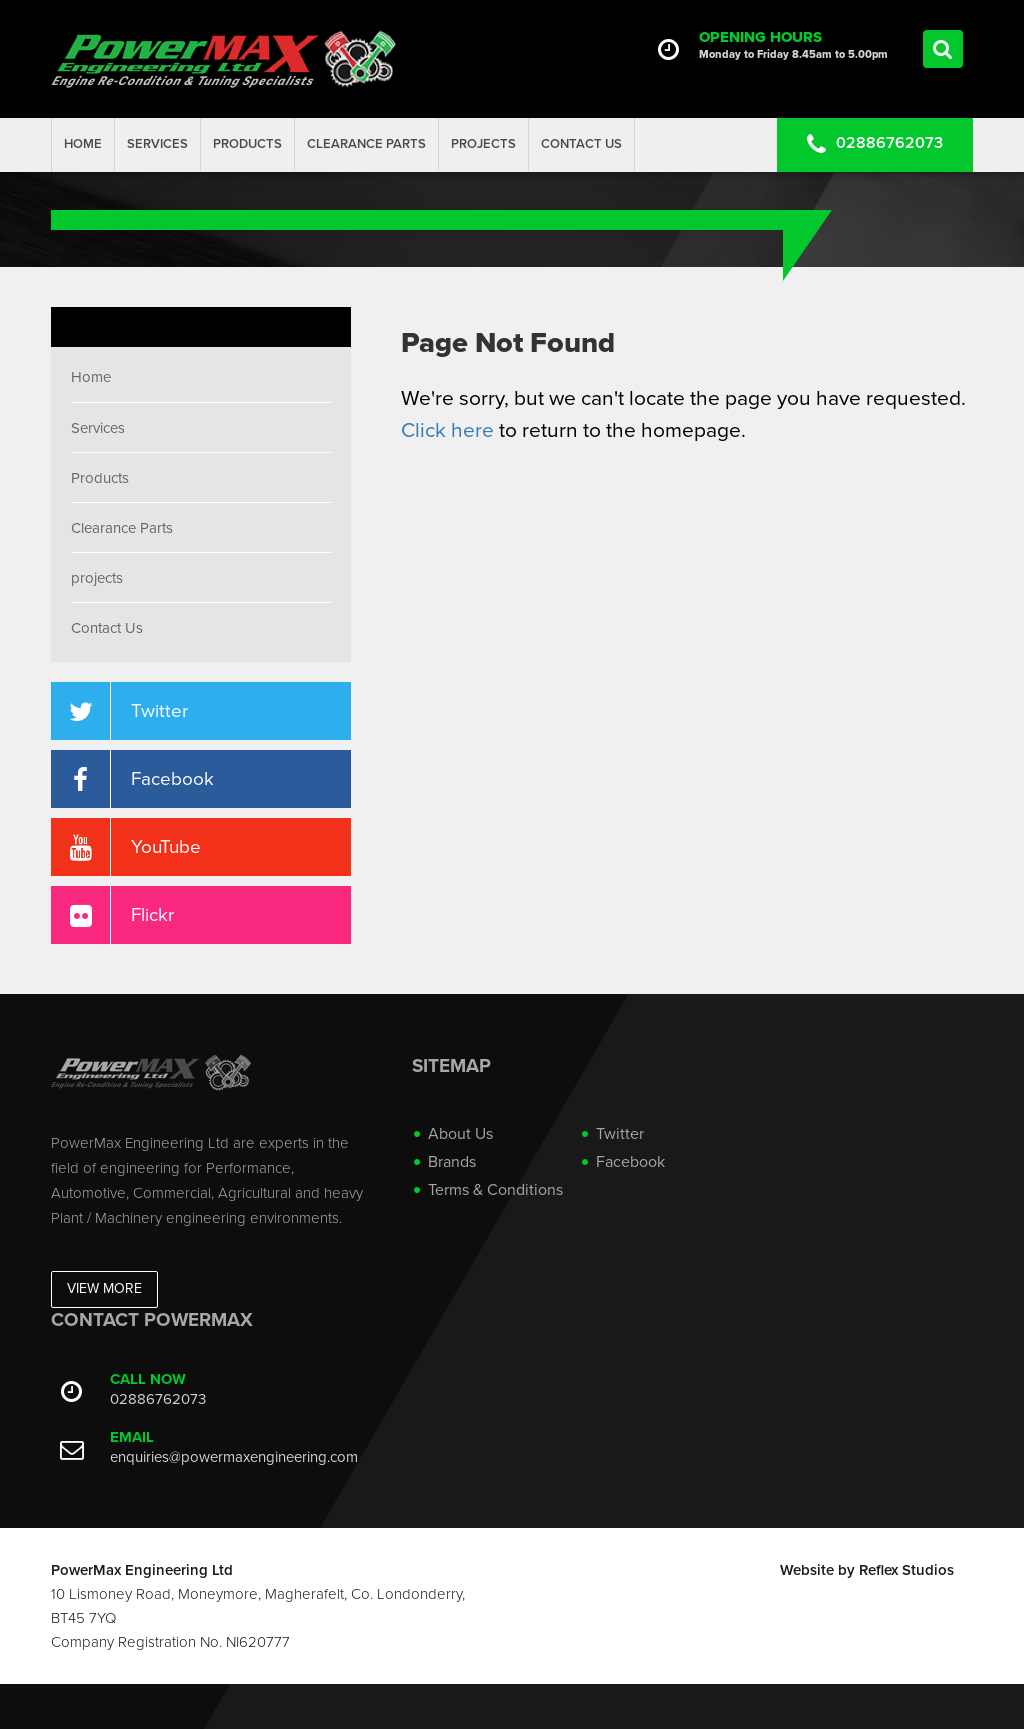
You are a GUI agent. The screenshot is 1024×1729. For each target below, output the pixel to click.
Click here (447, 430)
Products (247, 144)
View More (104, 1288)
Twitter (620, 1134)
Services (157, 144)
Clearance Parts (366, 144)
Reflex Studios (906, 1570)
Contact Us (581, 144)
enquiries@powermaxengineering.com (234, 1457)
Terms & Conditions (495, 1190)
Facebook (630, 1162)
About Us (460, 1134)
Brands (452, 1162)
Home (83, 144)
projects (483, 144)
